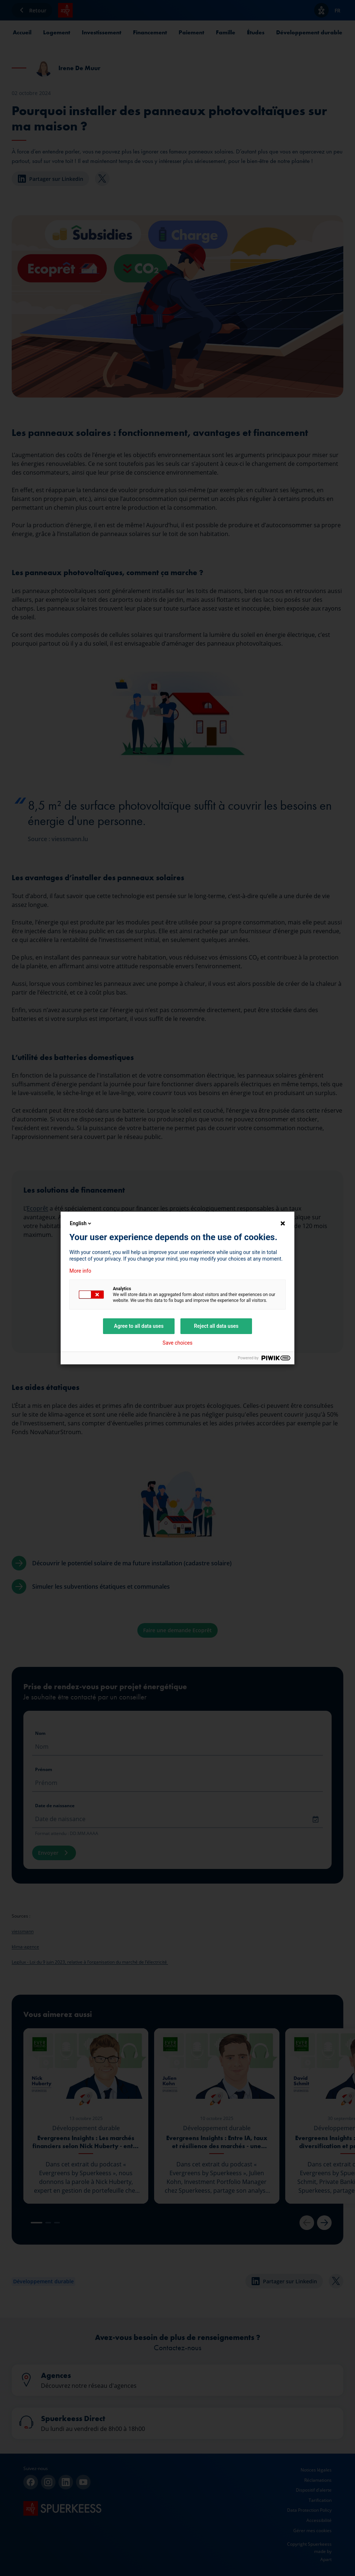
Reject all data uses (216, 1326)
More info (80, 1271)
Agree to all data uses (139, 1326)
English (81, 1223)
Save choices (177, 1343)
